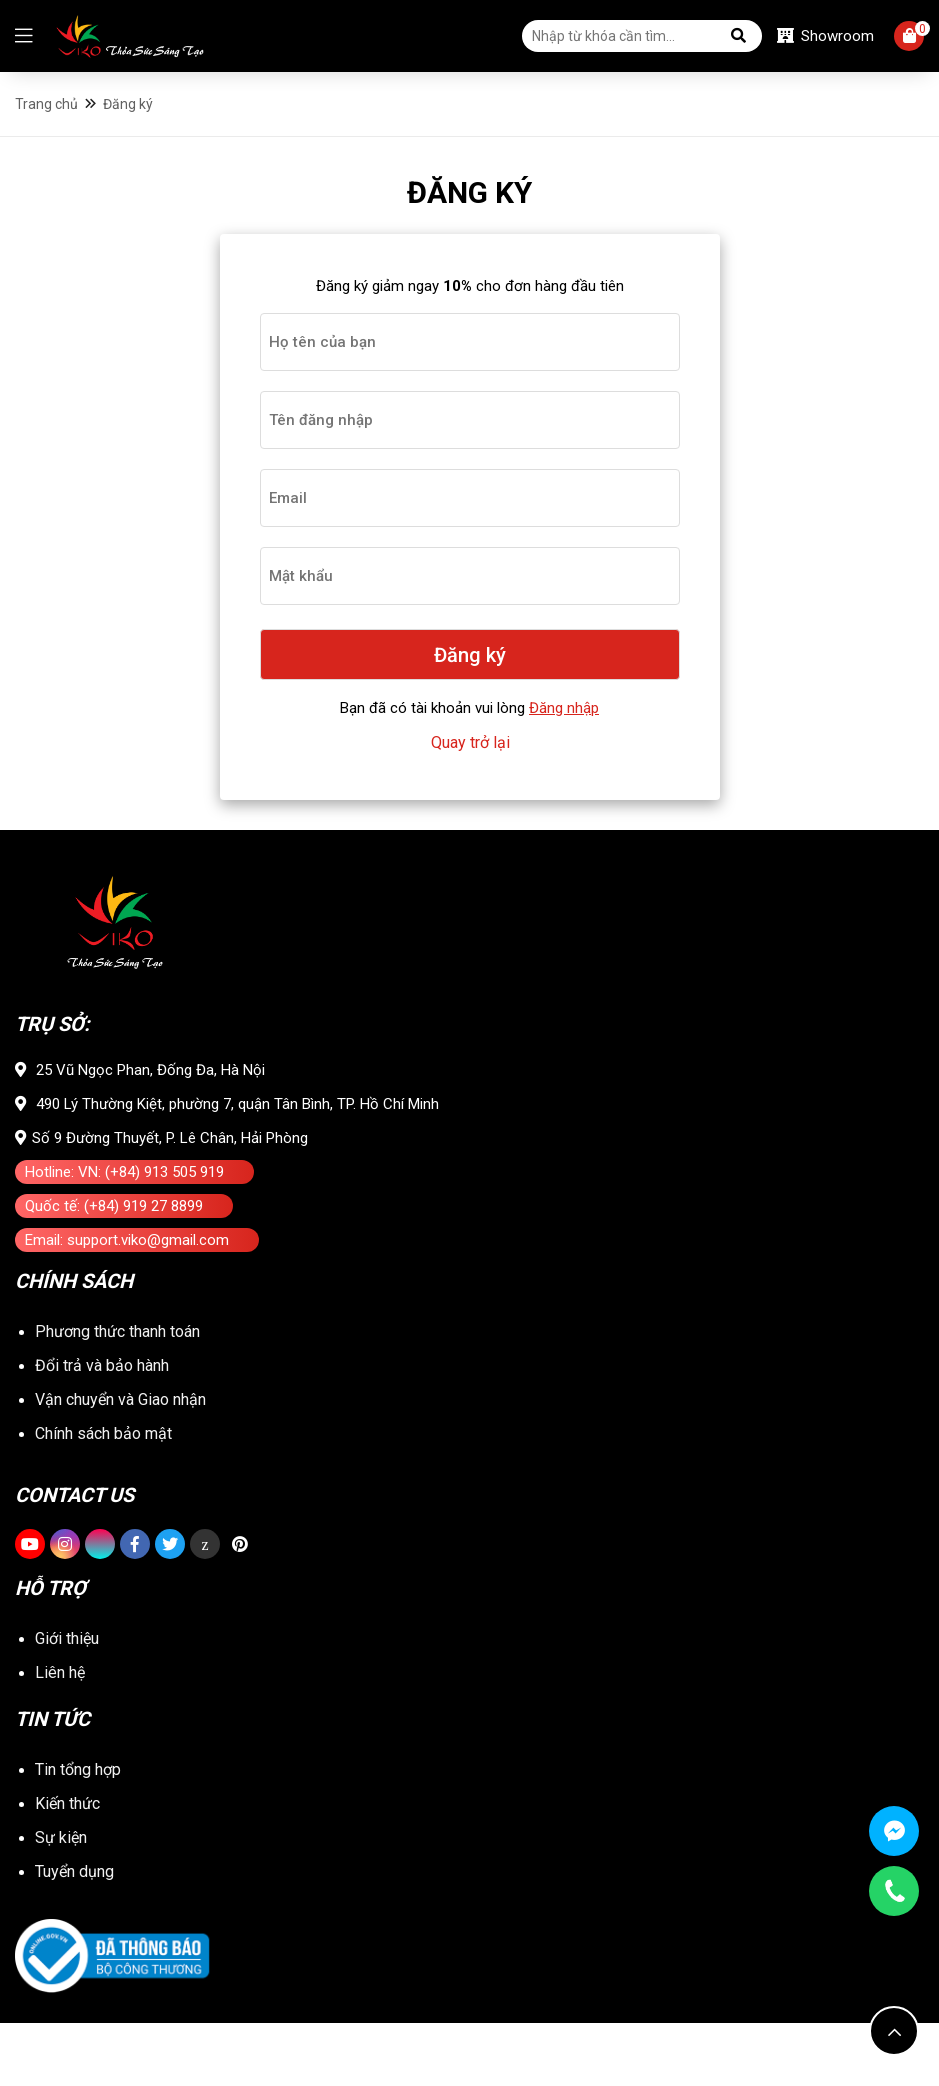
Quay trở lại (470, 758)
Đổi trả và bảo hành (102, 1424)
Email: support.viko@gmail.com (127, 1280)
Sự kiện (61, 1900)
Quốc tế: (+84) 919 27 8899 (114, 1246)
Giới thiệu (67, 1706)
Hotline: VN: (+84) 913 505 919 (124, 1212)
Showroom (825, 38)
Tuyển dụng (74, 1934)
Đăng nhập (564, 724)
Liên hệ (60, 1740)
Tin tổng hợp (78, 1832)
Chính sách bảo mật (103, 1516)
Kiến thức (67, 1866)
